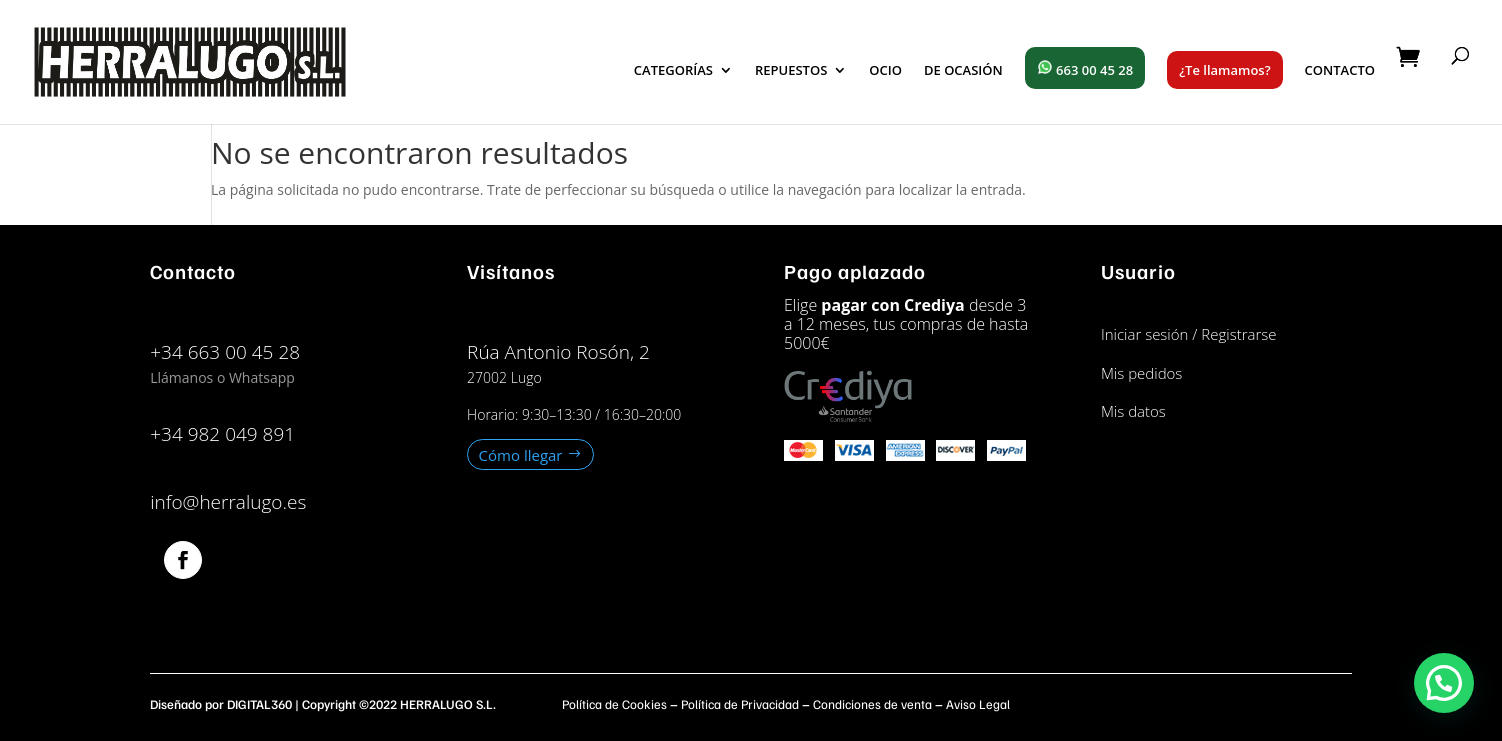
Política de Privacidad (740, 704)
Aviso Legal (978, 704)
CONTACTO (1340, 71)
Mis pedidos (1141, 373)
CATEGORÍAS (673, 71)
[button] (1444, 683)
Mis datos (1133, 411)
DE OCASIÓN (963, 71)
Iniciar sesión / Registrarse (1189, 334)
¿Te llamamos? (1224, 70)
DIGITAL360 (259, 704)
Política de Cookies (614, 704)
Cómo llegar (521, 454)
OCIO (885, 71)
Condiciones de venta (872, 704)
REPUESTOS (791, 71)
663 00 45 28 (1085, 69)
